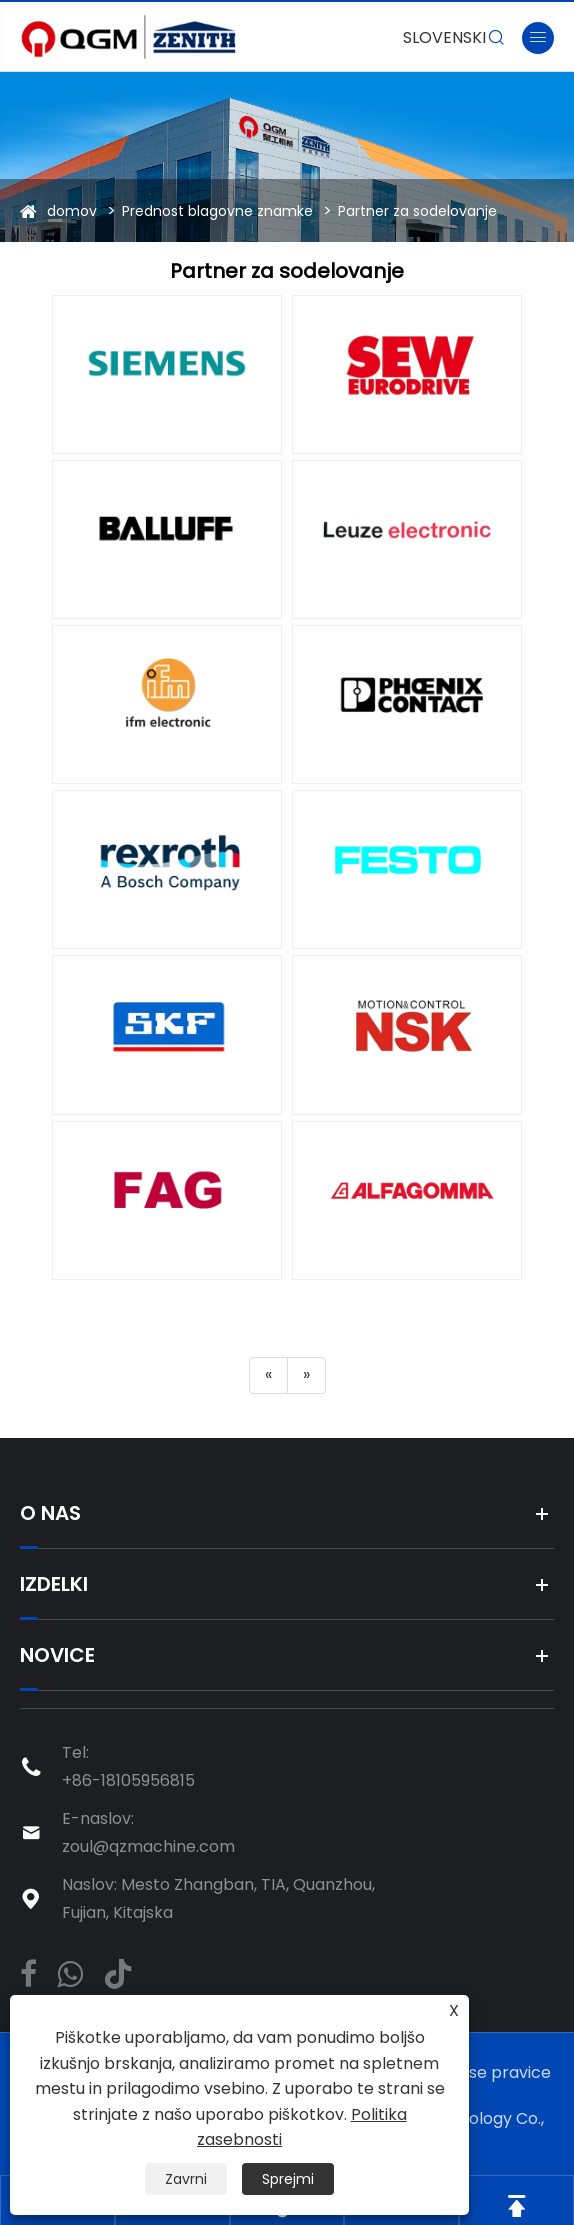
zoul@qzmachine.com (148, 1846)
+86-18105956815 (128, 1780)
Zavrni (186, 2179)
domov (72, 211)
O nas (50, 1513)
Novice (57, 1655)
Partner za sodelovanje (417, 211)
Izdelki (54, 1584)
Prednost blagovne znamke (217, 211)
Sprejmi (288, 2179)
